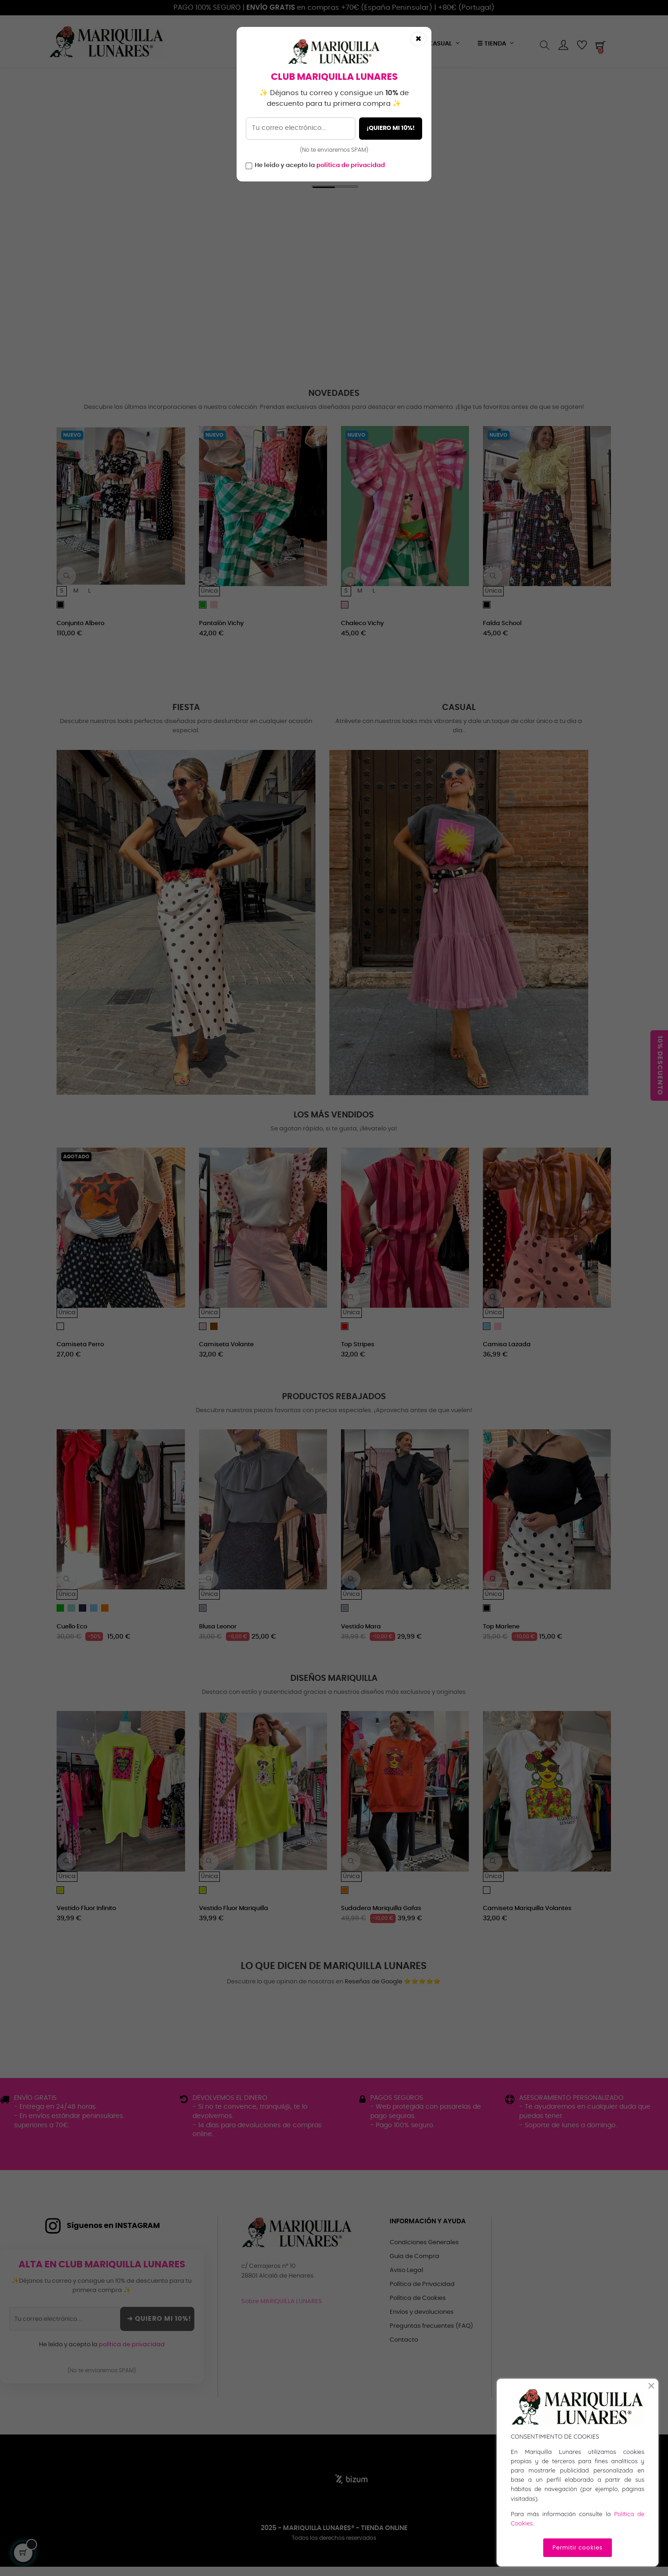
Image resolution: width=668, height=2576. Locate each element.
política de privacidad (350, 165)
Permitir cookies (577, 2547)
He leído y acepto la (320, 165)
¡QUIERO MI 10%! (390, 128)
